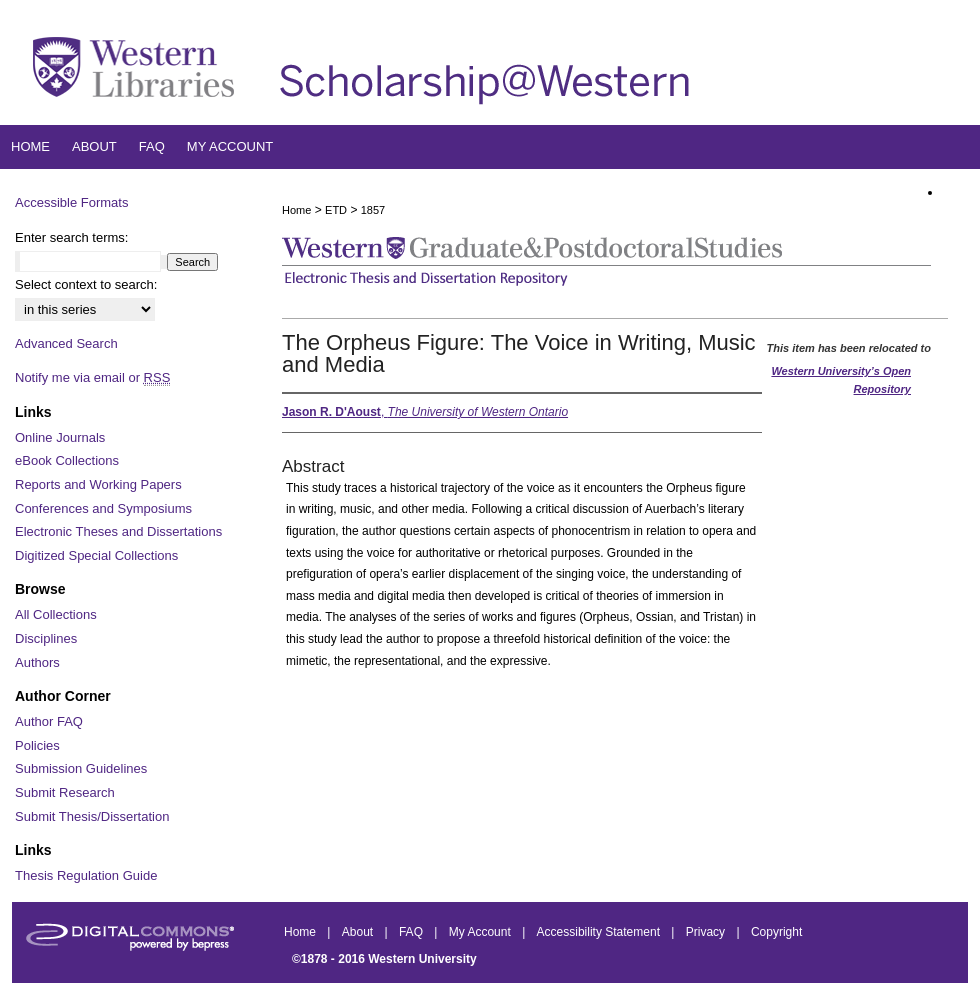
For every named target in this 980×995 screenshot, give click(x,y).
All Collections (56, 614)
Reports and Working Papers (98, 484)
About (359, 932)
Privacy (707, 932)
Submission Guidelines (81, 768)
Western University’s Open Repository (841, 380)
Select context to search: (86, 284)
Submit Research (65, 792)
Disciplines (46, 638)
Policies (37, 745)
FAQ (412, 932)
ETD (336, 210)
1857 (373, 210)
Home (296, 210)
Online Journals (60, 437)
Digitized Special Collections (96, 555)
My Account (481, 932)
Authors (37, 662)
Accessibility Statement (600, 932)
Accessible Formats (71, 202)
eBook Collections (67, 460)
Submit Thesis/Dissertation (92, 816)
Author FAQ (49, 721)
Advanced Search (66, 343)
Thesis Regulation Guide (86, 875)
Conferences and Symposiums (103, 508)
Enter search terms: (71, 237)
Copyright (776, 932)
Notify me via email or (92, 378)
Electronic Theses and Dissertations (118, 531)
